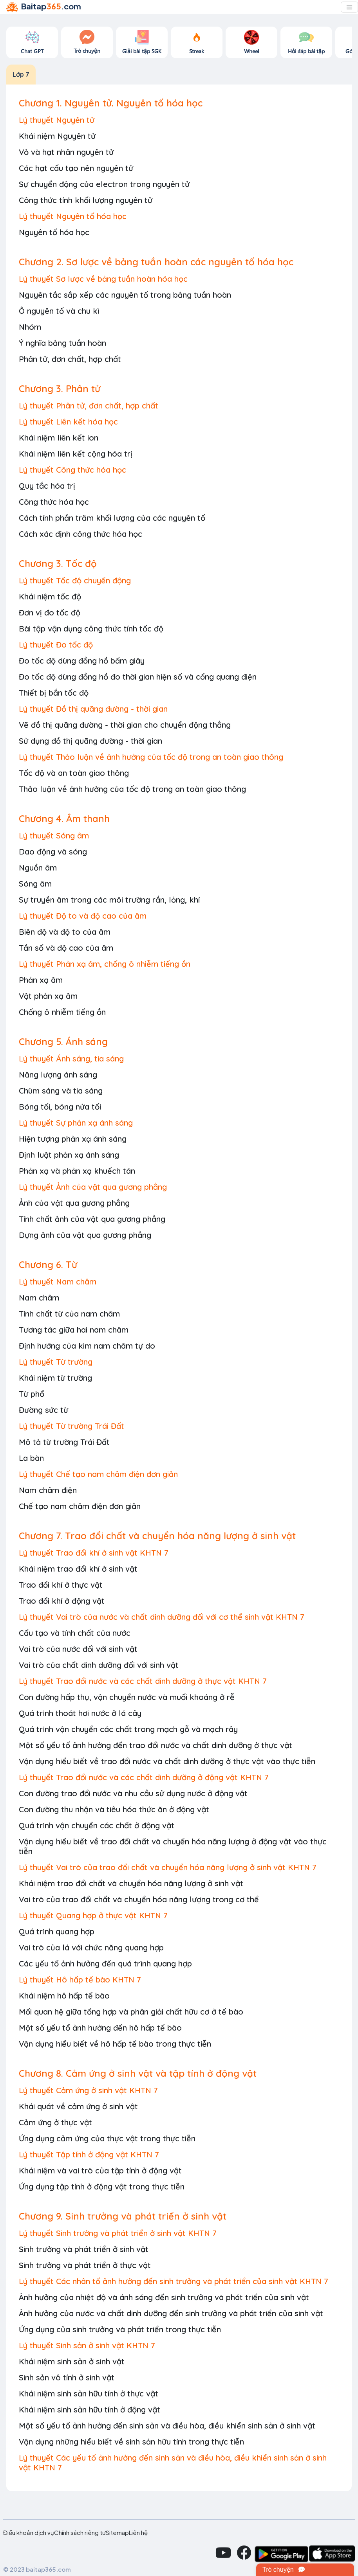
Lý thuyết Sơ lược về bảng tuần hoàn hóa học (103, 279)
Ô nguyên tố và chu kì (59, 311)
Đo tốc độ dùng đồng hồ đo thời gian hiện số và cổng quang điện (138, 677)
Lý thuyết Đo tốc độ (56, 644)
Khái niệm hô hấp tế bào (64, 1995)
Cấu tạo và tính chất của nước (74, 1633)
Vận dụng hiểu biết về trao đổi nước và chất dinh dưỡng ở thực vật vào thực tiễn (167, 1761)
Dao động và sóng (53, 851)
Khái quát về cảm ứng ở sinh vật (78, 2106)
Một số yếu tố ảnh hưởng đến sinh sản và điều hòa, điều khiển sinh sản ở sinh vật (167, 2425)
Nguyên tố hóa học (54, 232)
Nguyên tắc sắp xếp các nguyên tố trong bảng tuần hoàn (125, 295)
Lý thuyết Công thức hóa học (72, 470)
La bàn (31, 1458)
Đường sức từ (43, 1410)
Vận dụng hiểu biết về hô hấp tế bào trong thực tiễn (115, 2044)
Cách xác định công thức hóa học (80, 534)
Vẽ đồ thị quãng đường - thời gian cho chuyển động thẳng (125, 725)
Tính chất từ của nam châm (69, 1314)
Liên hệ (138, 2532)
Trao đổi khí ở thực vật (61, 1585)
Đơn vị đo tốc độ (49, 612)
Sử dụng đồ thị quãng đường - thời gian (90, 741)
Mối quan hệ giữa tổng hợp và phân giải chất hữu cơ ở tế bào (131, 2012)
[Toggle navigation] (349, 7)
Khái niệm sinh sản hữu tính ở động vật (89, 2409)
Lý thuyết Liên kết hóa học (68, 421)
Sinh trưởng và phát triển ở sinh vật (83, 2249)
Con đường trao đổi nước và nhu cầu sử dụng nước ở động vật (133, 1793)
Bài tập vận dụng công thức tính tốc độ (91, 628)
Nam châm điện (48, 1490)
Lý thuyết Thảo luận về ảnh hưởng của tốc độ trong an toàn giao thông (151, 757)
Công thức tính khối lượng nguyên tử (85, 200)
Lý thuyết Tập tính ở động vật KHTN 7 (89, 2154)
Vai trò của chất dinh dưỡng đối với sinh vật (99, 1665)
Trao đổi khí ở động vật (62, 1601)
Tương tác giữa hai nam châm (73, 1330)
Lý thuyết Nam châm (57, 1281)
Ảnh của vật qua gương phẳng (74, 1203)
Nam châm (39, 1297)
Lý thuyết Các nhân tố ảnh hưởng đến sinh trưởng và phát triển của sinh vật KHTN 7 (173, 2281)
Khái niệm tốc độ (50, 596)
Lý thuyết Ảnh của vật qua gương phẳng (93, 1187)
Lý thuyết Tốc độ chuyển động (75, 580)
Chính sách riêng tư (80, 2532)
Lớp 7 (21, 74)
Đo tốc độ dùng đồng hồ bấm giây (82, 661)
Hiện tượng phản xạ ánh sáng (73, 1139)
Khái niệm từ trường (55, 1378)
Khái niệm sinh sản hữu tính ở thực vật (88, 2393)
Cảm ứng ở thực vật (55, 2122)
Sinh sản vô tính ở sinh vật (66, 2377)
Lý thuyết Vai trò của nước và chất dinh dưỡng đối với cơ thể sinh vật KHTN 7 (161, 1617)
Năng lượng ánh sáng (58, 1074)
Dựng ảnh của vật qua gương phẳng (85, 1235)
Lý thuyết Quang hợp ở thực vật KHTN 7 (93, 1915)
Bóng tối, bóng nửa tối (60, 1107)
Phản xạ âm (41, 980)
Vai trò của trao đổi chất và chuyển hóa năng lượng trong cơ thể (139, 1899)
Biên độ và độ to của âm (64, 932)
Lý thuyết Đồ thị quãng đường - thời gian (93, 709)
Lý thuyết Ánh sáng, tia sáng (71, 1058)
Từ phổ (31, 1394)
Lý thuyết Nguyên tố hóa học (73, 216)
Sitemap (117, 2532)
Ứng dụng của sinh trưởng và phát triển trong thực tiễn (120, 2329)
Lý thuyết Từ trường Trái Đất (71, 1426)
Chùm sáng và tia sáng (61, 1091)
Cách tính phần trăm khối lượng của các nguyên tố (112, 518)
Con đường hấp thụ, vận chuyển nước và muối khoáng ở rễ (127, 1697)
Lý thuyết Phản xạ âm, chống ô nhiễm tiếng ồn (104, 964)
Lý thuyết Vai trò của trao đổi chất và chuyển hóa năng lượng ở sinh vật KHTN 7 (167, 1867)
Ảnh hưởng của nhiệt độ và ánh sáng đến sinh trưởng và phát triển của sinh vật (164, 2297)
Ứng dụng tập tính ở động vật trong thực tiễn (101, 2186)
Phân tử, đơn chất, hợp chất (70, 359)
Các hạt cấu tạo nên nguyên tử (76, 168)
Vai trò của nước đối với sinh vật (78, 1649)
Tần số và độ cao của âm (66, 948)
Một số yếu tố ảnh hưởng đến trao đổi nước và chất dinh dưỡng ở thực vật (155, 1745)
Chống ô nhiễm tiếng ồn (62, 1012)
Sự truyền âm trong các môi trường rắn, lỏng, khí (109, 900)
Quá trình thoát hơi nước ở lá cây (80, 1713)
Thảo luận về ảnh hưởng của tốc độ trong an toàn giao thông (132, 789)
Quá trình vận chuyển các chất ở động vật (96, 1825)
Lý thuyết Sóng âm (54, 835)
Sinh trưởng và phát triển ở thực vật (85, 2265)
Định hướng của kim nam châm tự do (87, 1346)
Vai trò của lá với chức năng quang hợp (91, 1947)
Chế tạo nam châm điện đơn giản (80, 1506)
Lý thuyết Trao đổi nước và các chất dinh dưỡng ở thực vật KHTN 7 (143, 1681)
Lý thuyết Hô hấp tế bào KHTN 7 (80, 1979)
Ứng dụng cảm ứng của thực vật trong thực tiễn (107, 2138)
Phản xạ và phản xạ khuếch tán (77, 1171)
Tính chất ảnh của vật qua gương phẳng (92, 1219)
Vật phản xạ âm (48, 996)
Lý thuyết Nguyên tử (56, 120)
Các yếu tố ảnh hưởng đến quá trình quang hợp (105, 1963)
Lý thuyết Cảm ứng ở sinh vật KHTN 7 (88, 2090)
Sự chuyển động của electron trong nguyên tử (104, 184)
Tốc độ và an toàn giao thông (74, 773)
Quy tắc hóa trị (47, 486)
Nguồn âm (38, 867)
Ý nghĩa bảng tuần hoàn (62, 343)
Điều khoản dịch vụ (28, 2532)
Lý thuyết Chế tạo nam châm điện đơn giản (98, 1474)
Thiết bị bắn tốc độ (54, 693)
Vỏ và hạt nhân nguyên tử (66, 152)
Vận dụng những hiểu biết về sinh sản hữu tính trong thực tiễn (131, 2441)
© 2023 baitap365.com (37, 2569)
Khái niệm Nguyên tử (57, 136)
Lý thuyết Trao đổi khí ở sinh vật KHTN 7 (93, 1553)
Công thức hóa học (54, 502)
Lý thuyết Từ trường (55, 1362)
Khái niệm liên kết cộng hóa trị (75, 454)
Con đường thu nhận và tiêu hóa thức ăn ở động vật (114, 1809)
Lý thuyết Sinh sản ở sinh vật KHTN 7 (87, 2345)
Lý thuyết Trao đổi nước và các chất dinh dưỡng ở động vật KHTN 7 (144, 1777)
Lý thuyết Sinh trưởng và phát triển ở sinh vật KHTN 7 (118, 2233)
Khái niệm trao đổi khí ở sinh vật (78, 1569)
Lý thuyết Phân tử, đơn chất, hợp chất (88, 405)
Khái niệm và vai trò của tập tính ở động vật (100, 2170)
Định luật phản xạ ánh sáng (69, 1155)
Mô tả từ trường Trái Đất (64, 1442)
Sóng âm (35, 884)
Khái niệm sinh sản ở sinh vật (72, 2361)
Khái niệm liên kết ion (58, 438)
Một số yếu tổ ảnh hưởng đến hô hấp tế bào (100, 2028)
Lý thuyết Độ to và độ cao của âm (82, 916)
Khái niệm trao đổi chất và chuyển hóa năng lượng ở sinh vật (131, 1883)
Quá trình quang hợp (56, 1931)
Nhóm (30, 327)
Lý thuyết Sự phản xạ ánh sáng (76, 1123)
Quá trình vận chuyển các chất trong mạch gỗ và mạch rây (128, 1729)
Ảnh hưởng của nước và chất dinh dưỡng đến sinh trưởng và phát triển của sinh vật (171, 2313)
